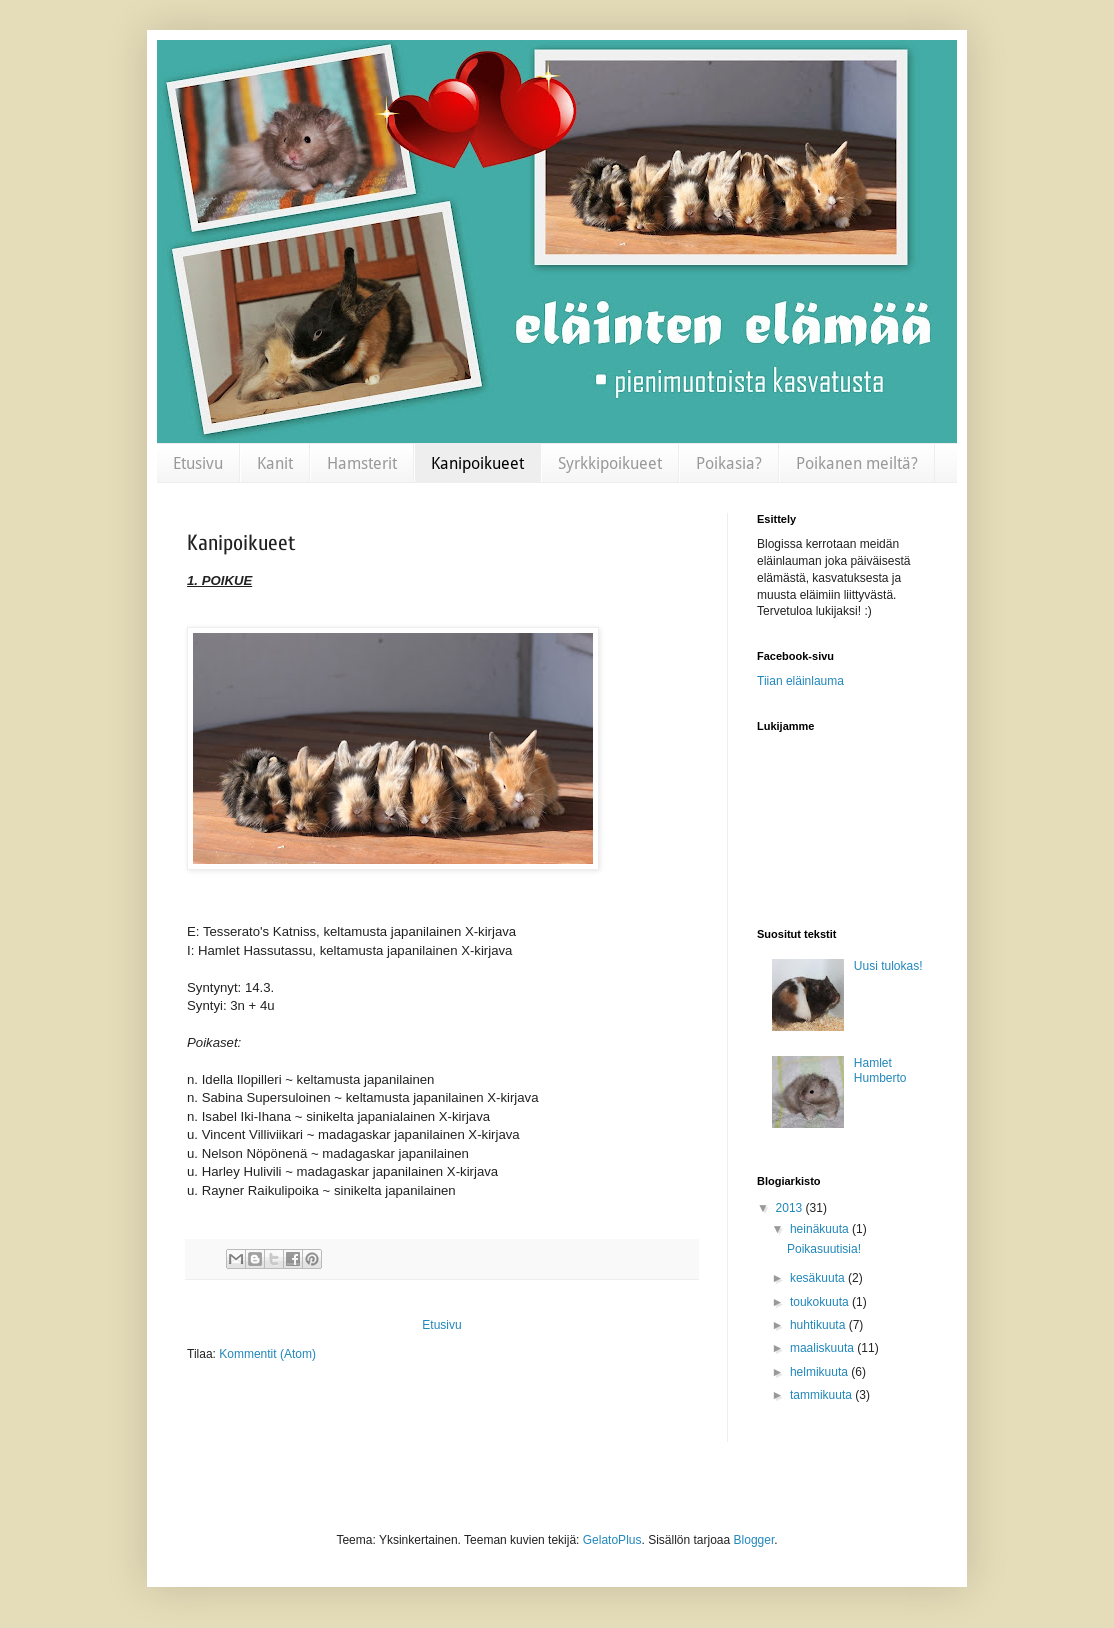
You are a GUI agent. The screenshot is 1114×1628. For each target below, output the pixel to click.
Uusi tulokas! (888, 966)
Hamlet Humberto (880, 1070)
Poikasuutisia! (824, 1249)
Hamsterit (362, 463)
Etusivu (198, 463)
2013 (791, 1208)
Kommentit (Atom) (267, 1354)
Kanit (275, 463)
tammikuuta (822, 1395)
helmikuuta (820, 1372)
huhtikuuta (819, 1325)
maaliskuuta (823, 1348)
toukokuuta (821, 1302)
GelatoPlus (612, 1540)
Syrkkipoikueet (610, 463)
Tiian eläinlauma (800, 681)
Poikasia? (729, 463)
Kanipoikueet (477, 463)
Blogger (754, 1540)
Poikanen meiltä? (857, 463)
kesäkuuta (819, 1278)
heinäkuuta (821, 1229)
